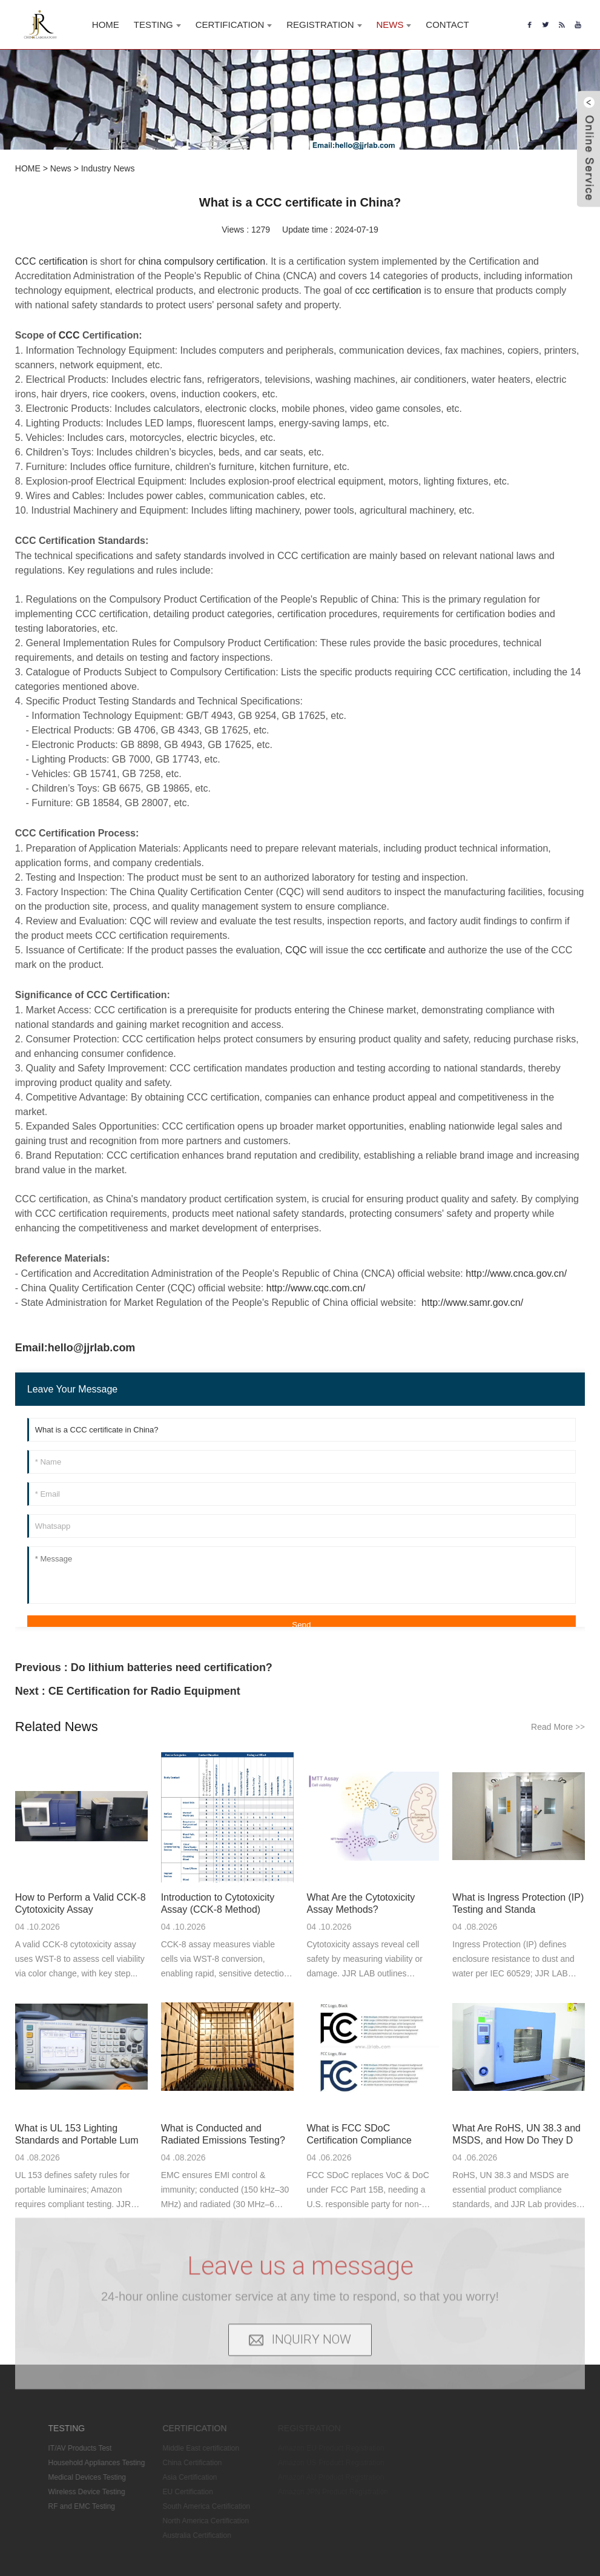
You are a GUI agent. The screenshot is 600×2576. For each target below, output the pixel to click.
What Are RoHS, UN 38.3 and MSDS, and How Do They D (516, 2134)
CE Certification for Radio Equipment (144, 1691)
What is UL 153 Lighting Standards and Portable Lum (77, 2134)
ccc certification (388, 290)
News (60, 168)
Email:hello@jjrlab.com (75, 1348)
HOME (28, 168)
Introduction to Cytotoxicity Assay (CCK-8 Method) (218, 1903)
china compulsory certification (201, 261)
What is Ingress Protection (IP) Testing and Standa (518, 1903)
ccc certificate (396, 950)
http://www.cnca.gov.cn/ (516, 1273)
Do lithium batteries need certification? (171, 1667)
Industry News (108, 168)
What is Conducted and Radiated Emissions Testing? (223, 2134)
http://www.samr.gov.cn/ (472, 1302)
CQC (296, 950)
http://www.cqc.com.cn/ (316, 1288)
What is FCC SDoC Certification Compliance (358, 2134)
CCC (69, 335)
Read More (558, 1727)
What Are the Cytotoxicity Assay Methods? (360, 1903)
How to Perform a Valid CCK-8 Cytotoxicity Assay (80, 1903)
